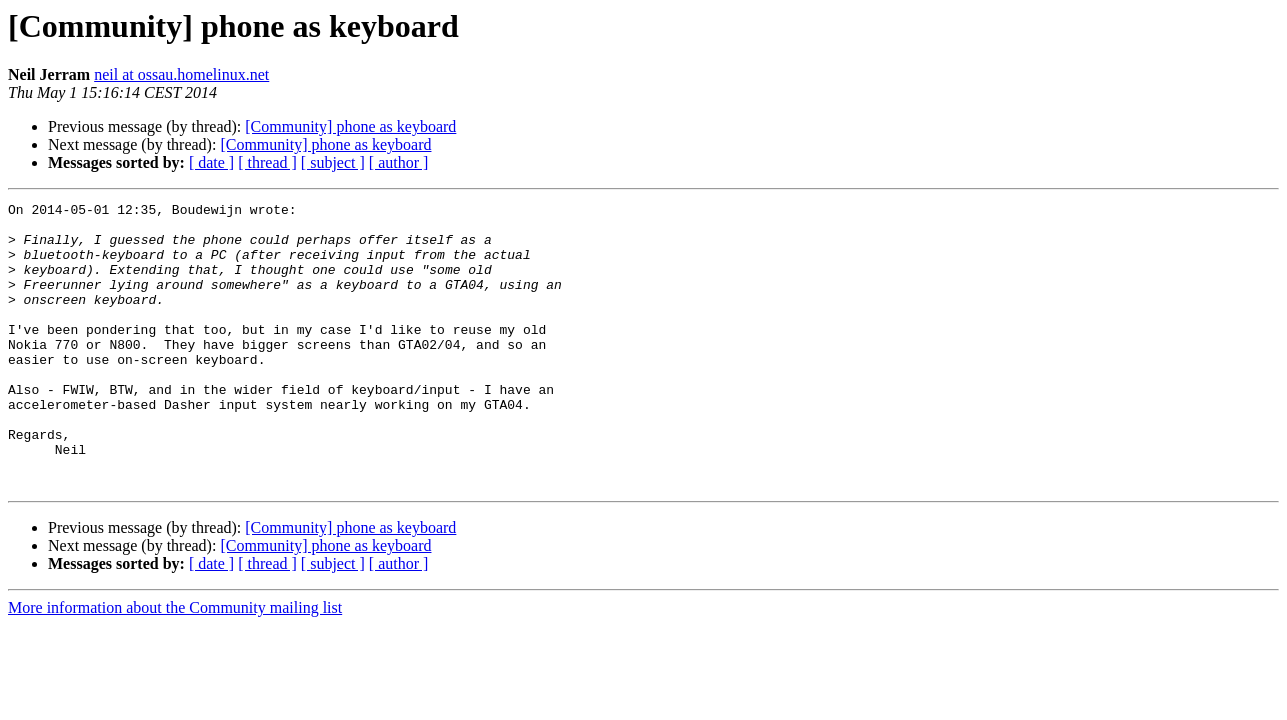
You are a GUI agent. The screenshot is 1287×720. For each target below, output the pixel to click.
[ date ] (211, 162)
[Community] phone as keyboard (350, 126)
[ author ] (399, 162)
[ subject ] (333, 162)
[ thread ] (267, 162)
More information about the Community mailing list (175, 664)
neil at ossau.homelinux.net (181, 74)
